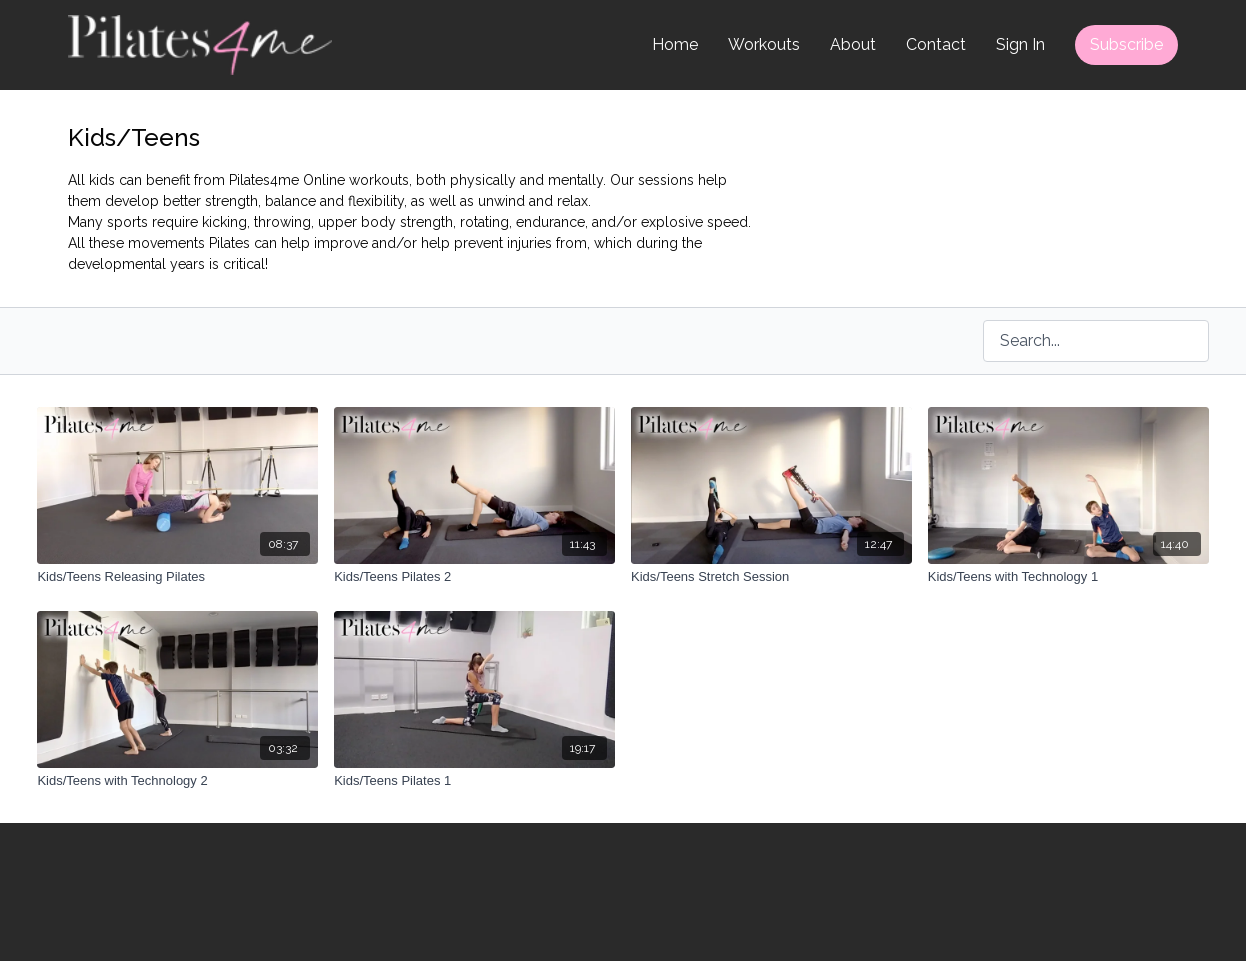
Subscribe (1126, 44)
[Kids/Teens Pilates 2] (474, 577)
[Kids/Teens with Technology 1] (1068, 577)
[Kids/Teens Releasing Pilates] (177, 577)
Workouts (764, 44)
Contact (936, 44)
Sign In (1020, 44)
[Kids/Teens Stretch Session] (771, 577)
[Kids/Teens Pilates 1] (474, 781)
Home (675, 44)
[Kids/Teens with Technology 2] (177, 781)
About (853, 44)
